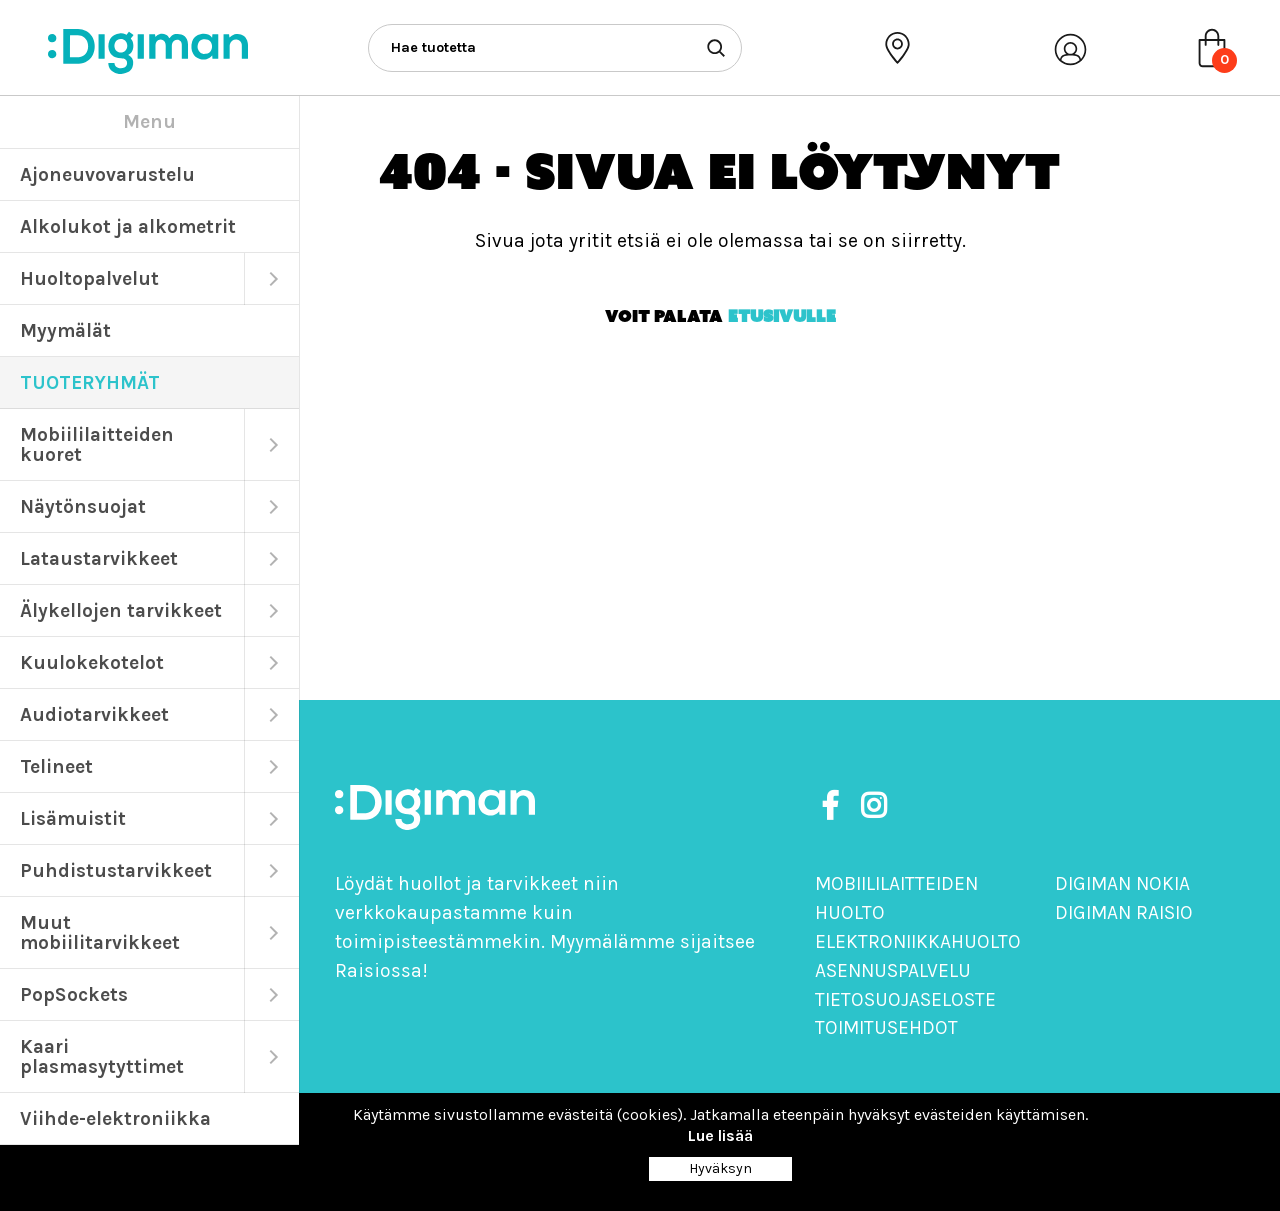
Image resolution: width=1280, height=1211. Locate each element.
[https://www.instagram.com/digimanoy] (873, 806)
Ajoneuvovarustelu (107, 174)
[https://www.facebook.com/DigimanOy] (834, 806)
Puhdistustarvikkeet (116, 870)
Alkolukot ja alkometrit (128, 226)
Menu (149, 121)
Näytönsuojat (83, 506)
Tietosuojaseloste (905, 999)
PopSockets (74, 994)
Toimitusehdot (886, 1027)
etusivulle (782, 316)
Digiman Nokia (1122, 883)
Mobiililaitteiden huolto (896, 898)
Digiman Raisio (1124, 912)
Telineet (56, 766)
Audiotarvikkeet (94, 714)
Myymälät (65, 330)
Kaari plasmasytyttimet (102, 1056)
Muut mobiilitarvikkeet (100, 932)
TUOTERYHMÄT (90, 382)
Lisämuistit (73, 818)
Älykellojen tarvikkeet (121, 610)
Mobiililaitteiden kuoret (97, 444)
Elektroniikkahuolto (918, 941)
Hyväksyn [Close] (720, 1168)
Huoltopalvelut (89, 278)
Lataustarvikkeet (99, 558)
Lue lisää (720, 1135)
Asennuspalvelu (893, 970)
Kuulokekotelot (92, 662)
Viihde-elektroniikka (115, 1118)
